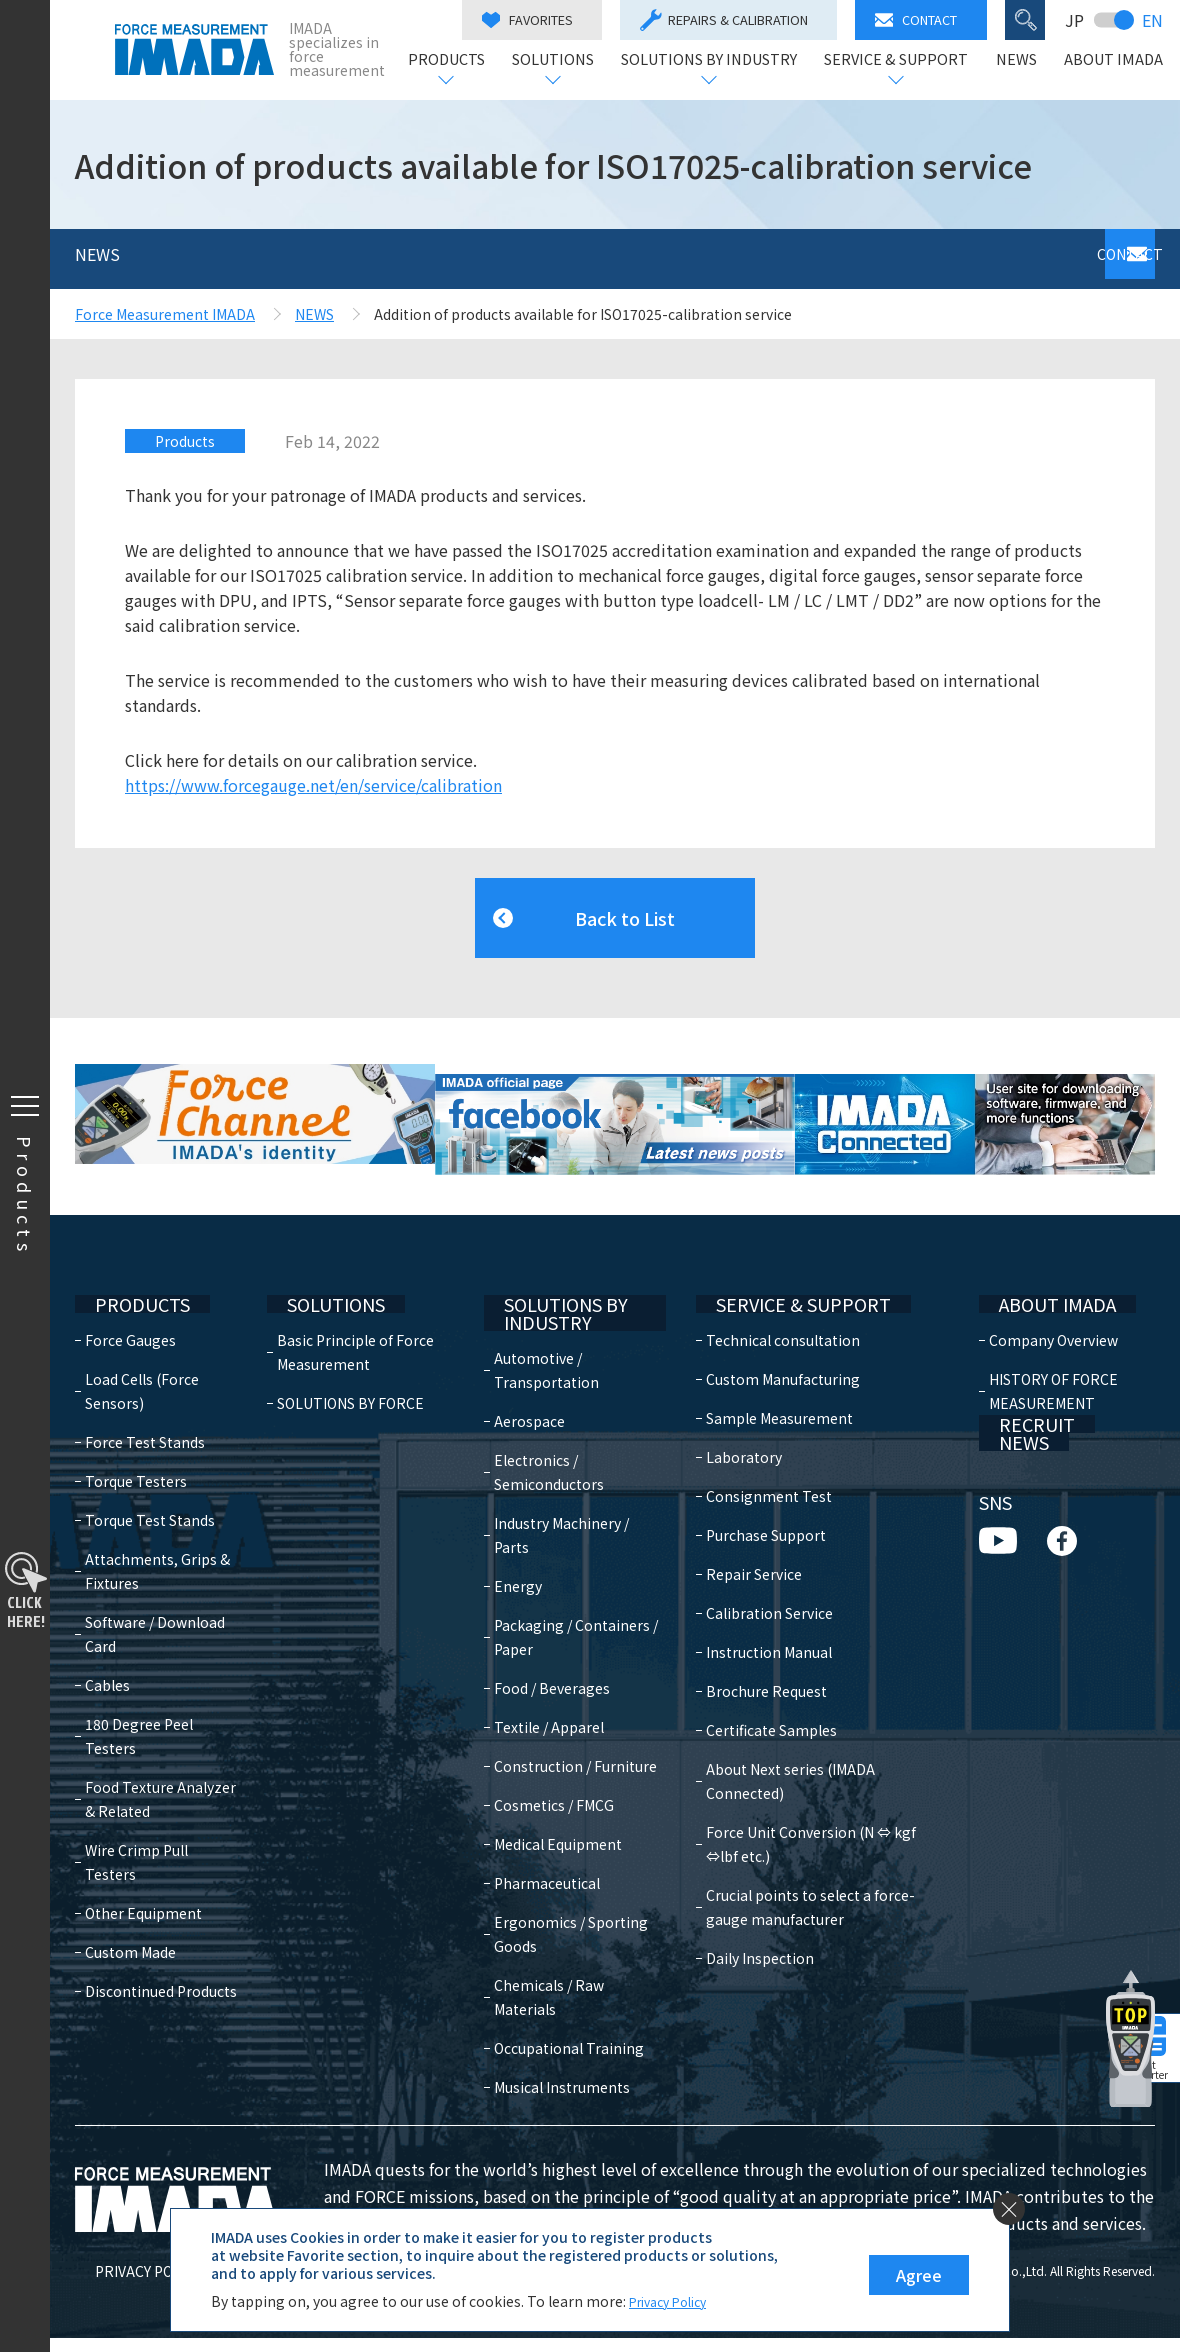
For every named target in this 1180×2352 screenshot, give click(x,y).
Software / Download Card (155, 1594)
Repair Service (741, 1534)
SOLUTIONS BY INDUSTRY (717, 60)
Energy (529, 1552)
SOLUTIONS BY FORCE (355, 1363)
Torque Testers (136, 1441)
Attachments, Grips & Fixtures (157, 1531)
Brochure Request (753, 1651)
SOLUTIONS (561, 60)
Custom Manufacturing (770, 1339)
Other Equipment (143, 1849)
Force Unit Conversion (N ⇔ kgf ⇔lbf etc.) (815, 1780)
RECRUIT (1012, 1407)
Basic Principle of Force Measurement (360, 1312)
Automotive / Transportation (557, 1336)
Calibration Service (756, 1573)
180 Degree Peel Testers (139, 1696)
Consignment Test (756, 1456)
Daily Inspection (747, 1894)
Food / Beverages (563, 1654)
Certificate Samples (758, 1690)
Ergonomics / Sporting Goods (558, 1924)
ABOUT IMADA (1121, 60)
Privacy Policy (674, 2301)
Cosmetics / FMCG (565, 1795)
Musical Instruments (573, 2101)
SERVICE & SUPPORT (904, 60)
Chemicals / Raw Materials (560, 1987)
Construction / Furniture (553, 1744)
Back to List (625, 908)
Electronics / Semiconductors (560, 1438)
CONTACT (924, 19)
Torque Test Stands (150, 1480)
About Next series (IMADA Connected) (818, 1729)
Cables (107, 1645)
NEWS (1024, 60)
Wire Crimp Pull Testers (163, 1810)
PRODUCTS (454, 60)
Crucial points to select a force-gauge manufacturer (818, 1843)
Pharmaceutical (558, 1873)
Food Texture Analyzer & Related (160, 1759)
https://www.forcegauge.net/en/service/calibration (313, 785)
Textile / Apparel (560, 1693)
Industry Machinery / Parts (572, 1501)
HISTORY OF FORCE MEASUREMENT (1048, 1351)
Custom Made (130, 1888)
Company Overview (1048, 1300)
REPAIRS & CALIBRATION (731, 20)
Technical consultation (770, 1300)
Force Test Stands (145, 1402)
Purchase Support (753, 1495)
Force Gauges (130, 1300)
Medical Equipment (569, 1834)
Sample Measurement (766, 1378)
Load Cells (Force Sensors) (142, 1351)
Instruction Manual (756, 1612)
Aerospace (540, 1387)
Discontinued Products (161, 1927)
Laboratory (731, 1417)
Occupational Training (549, 2050)
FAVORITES (535, 19)
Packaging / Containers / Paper (567, 1603)
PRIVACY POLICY (128, 2285)
